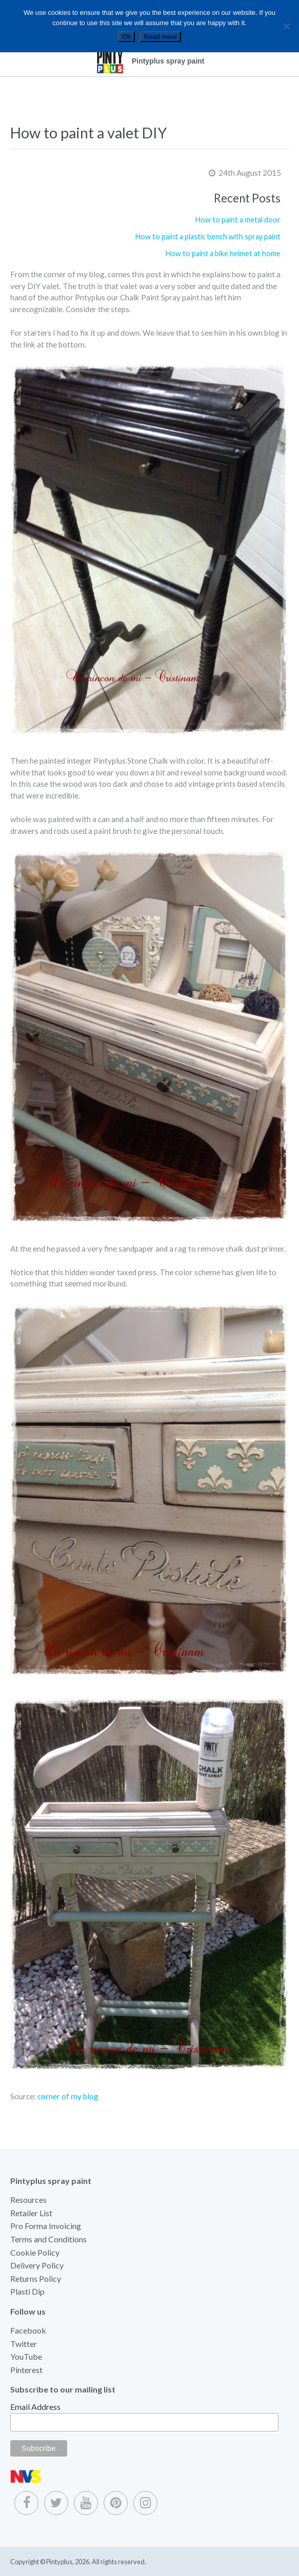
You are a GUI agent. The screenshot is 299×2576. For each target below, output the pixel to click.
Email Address (35, 2406)
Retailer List (31, 2213)
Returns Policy (35, 2278)
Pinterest (26, 2370)
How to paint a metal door (238, 219)
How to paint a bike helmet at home (223, 253)
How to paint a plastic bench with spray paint (208, 236)
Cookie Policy (34, 2252)
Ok (126, 36)
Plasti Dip (27, 2291)
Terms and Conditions (48, 2239)
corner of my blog (67, 2096)
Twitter (23, 2343)
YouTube (26, 2356)
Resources (28, 2199)
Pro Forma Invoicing (45, 2226)
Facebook (28, 2330)
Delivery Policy (37, 2265)
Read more (160, 36)
